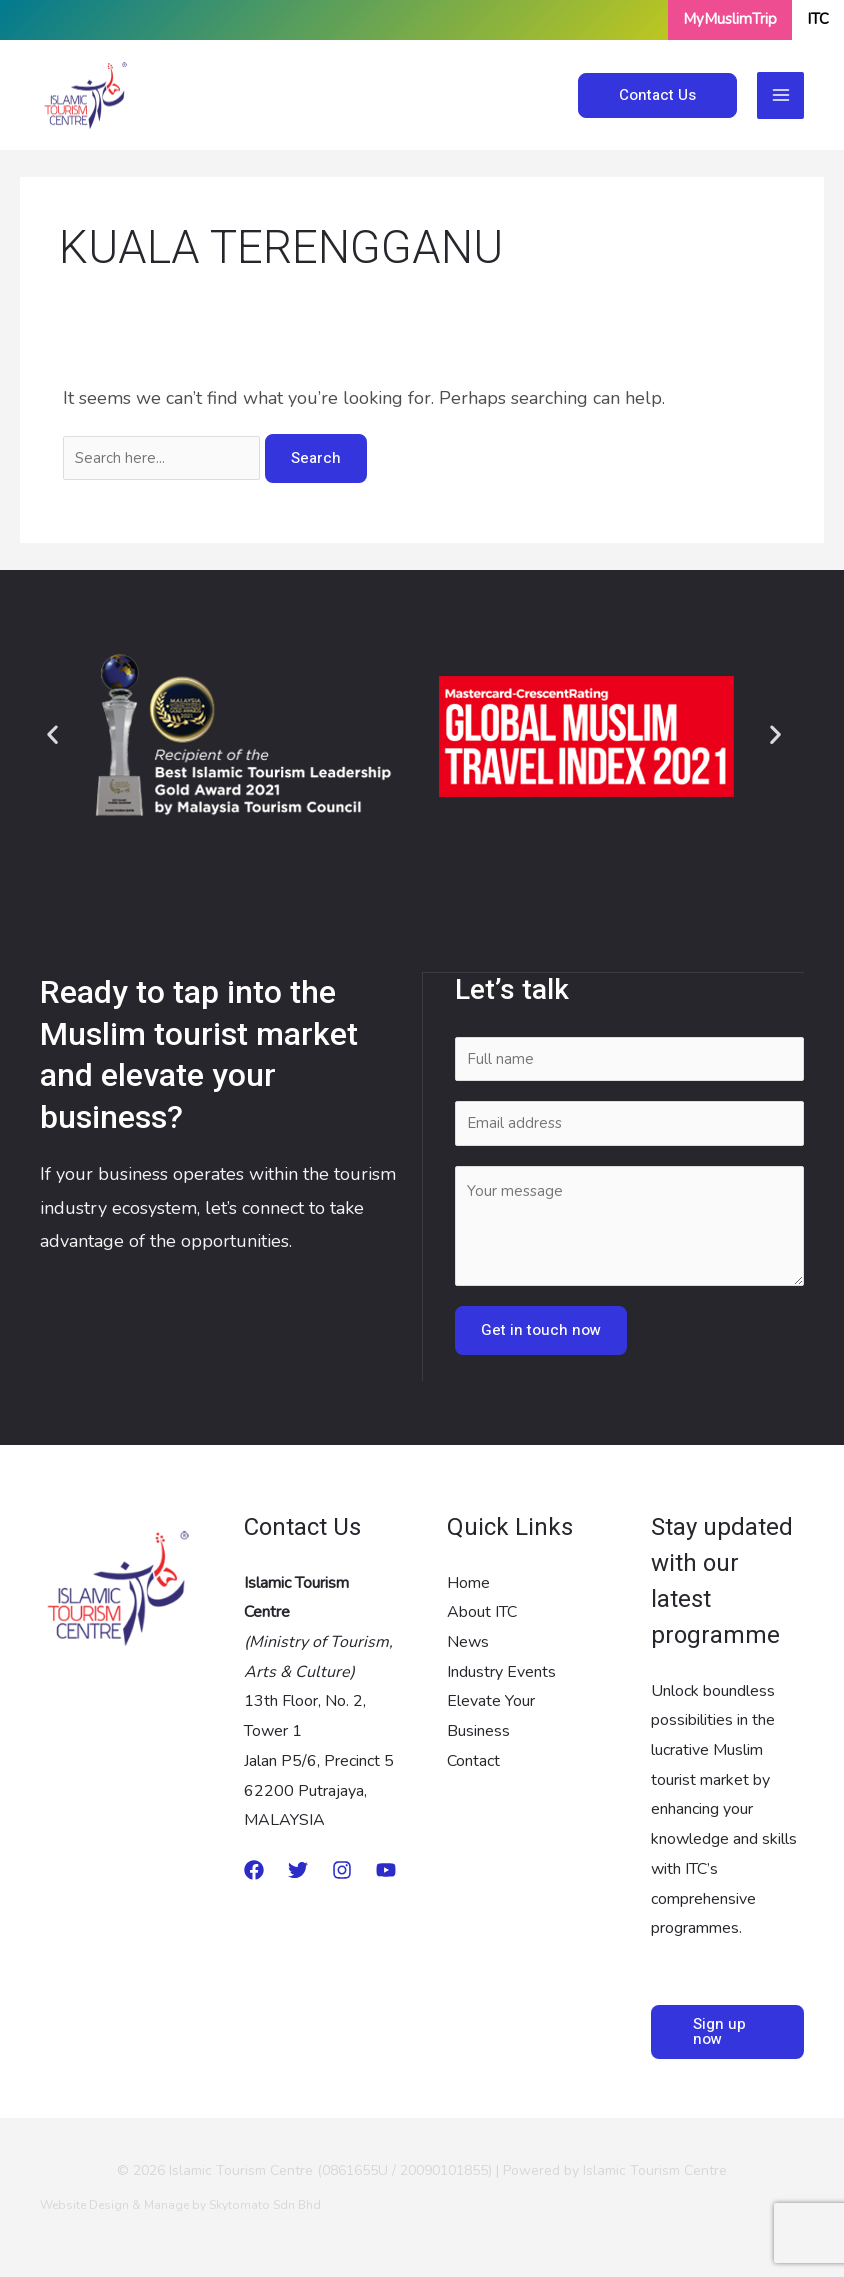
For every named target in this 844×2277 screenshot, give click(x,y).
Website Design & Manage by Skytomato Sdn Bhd (180, 2204)
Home (468, 1582)
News (468, 1641)
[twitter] (298, 1869)
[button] (52, 734)
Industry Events (501, 1671)
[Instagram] (342, 1869)
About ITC (482, 1611)
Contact (473, 1760)
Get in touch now (541, 1329)
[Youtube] (386, 1869)
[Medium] (254, 1869)
